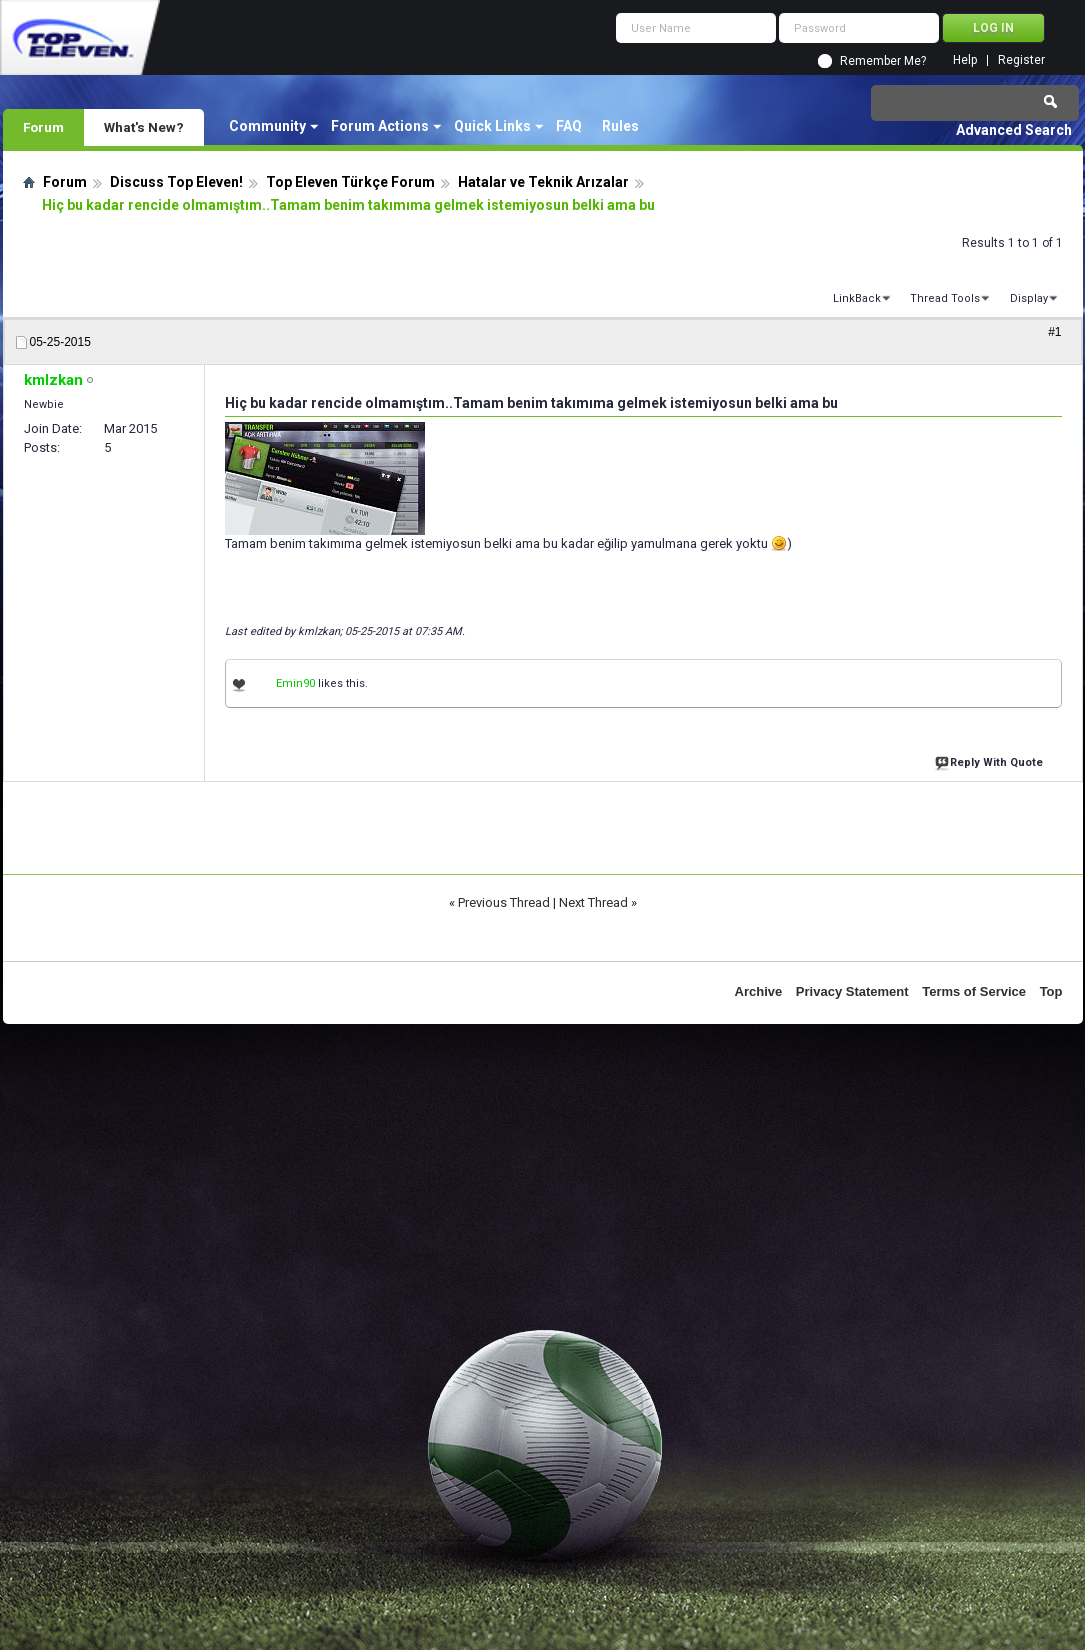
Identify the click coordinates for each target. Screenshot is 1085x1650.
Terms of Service (974, 991)
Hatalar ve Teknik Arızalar (543, 182)
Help (965, 60)
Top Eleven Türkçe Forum (350, 182)
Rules (620, 126)
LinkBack (857, 298)
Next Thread (593, 902)
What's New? (144, 127)
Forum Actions (380, 126)
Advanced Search (1014, 130)
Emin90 (295, 683)
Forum (43, 127)
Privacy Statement (852, 991)
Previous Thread (504, 902)
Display (1029, 298)
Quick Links (492, 126)
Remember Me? (883, 61)
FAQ (569, 126)
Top (1051, 991)
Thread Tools (945, 298)
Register (1021, 60)
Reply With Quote (991, 760)
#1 (1054, 332)
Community (267, 126)
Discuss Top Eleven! (176, 182)
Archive (759, 991)
